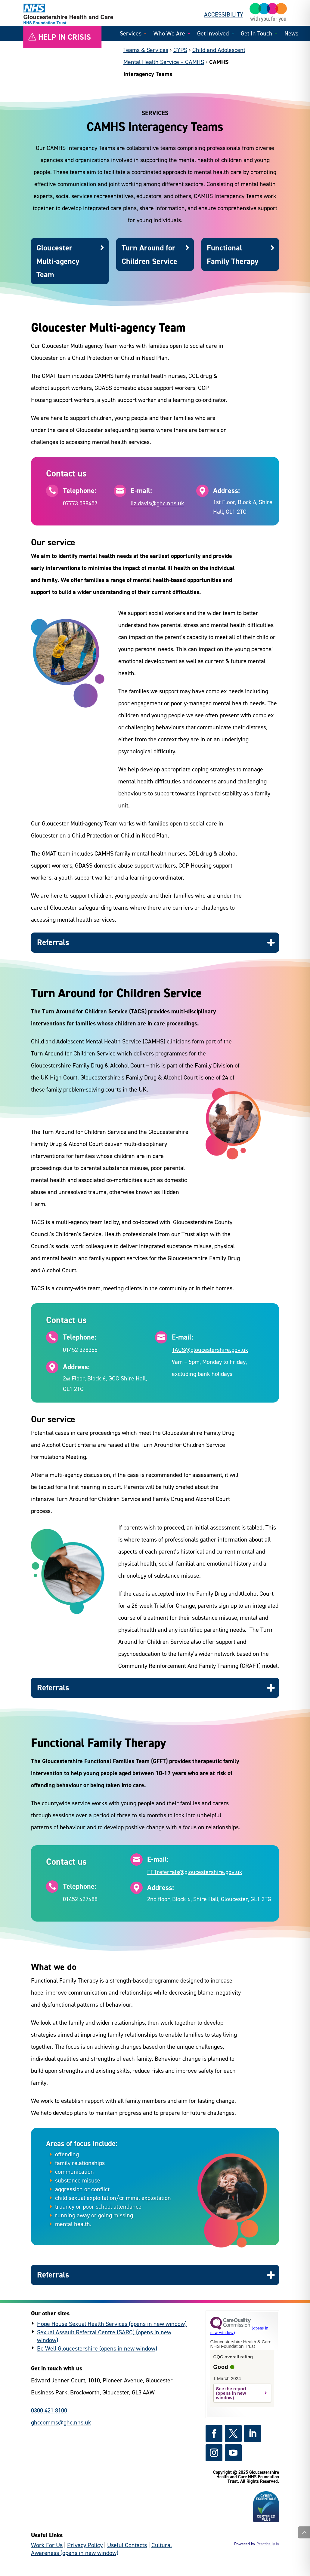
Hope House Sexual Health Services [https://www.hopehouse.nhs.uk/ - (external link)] (82, 2324)
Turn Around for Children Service (149, 254)
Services (130, 34)
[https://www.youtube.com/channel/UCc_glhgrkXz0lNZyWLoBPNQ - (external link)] (233, 2452)
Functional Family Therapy (232, 254)
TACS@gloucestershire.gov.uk (210, 1350)
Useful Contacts (127, 2545)
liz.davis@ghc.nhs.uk (157, 503)
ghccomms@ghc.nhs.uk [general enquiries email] (61, 2422)
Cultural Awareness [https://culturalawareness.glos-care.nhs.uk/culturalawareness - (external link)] (101, 2549)
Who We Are (169, 34)
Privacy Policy (85, 2545)
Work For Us (47, 2545)
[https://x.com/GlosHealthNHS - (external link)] (233, 2433)
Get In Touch (256, 34)
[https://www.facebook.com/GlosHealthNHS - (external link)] (214, 2433)
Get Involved (213, 34)
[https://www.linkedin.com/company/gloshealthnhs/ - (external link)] (252, 2433)
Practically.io (267, 2544)
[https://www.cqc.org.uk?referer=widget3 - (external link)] (239, 2330)
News (291, 34)
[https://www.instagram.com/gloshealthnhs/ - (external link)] (214, 2452)
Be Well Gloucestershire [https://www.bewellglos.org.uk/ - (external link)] (67, 2348)
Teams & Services (145, 50)
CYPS (180, 50)
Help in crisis (64, 37)
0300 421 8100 (49, 2410)
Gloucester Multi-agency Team (57, 261)
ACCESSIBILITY (223, 14)
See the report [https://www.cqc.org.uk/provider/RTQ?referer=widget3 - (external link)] (231, 2388)
